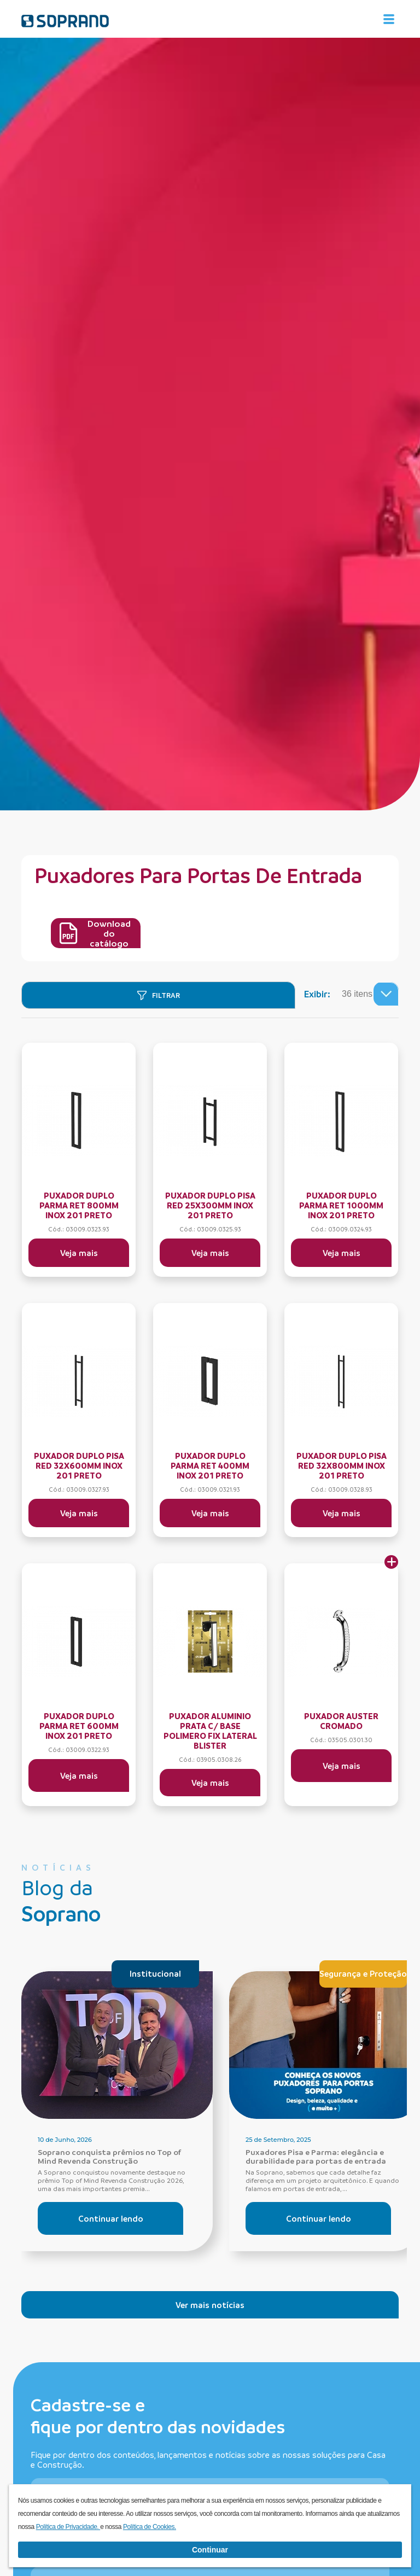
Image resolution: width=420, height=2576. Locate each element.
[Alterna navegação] (389, 19)
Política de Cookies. (149, 2527)
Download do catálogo (95, 933)
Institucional (155, 1973)
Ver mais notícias (210, 2304)
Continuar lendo (110, 2218)
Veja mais (79, 1252)
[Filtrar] (158, 995)
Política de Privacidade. (68, 2527)
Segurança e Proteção (363, 1973)
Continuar (210, 2549)
